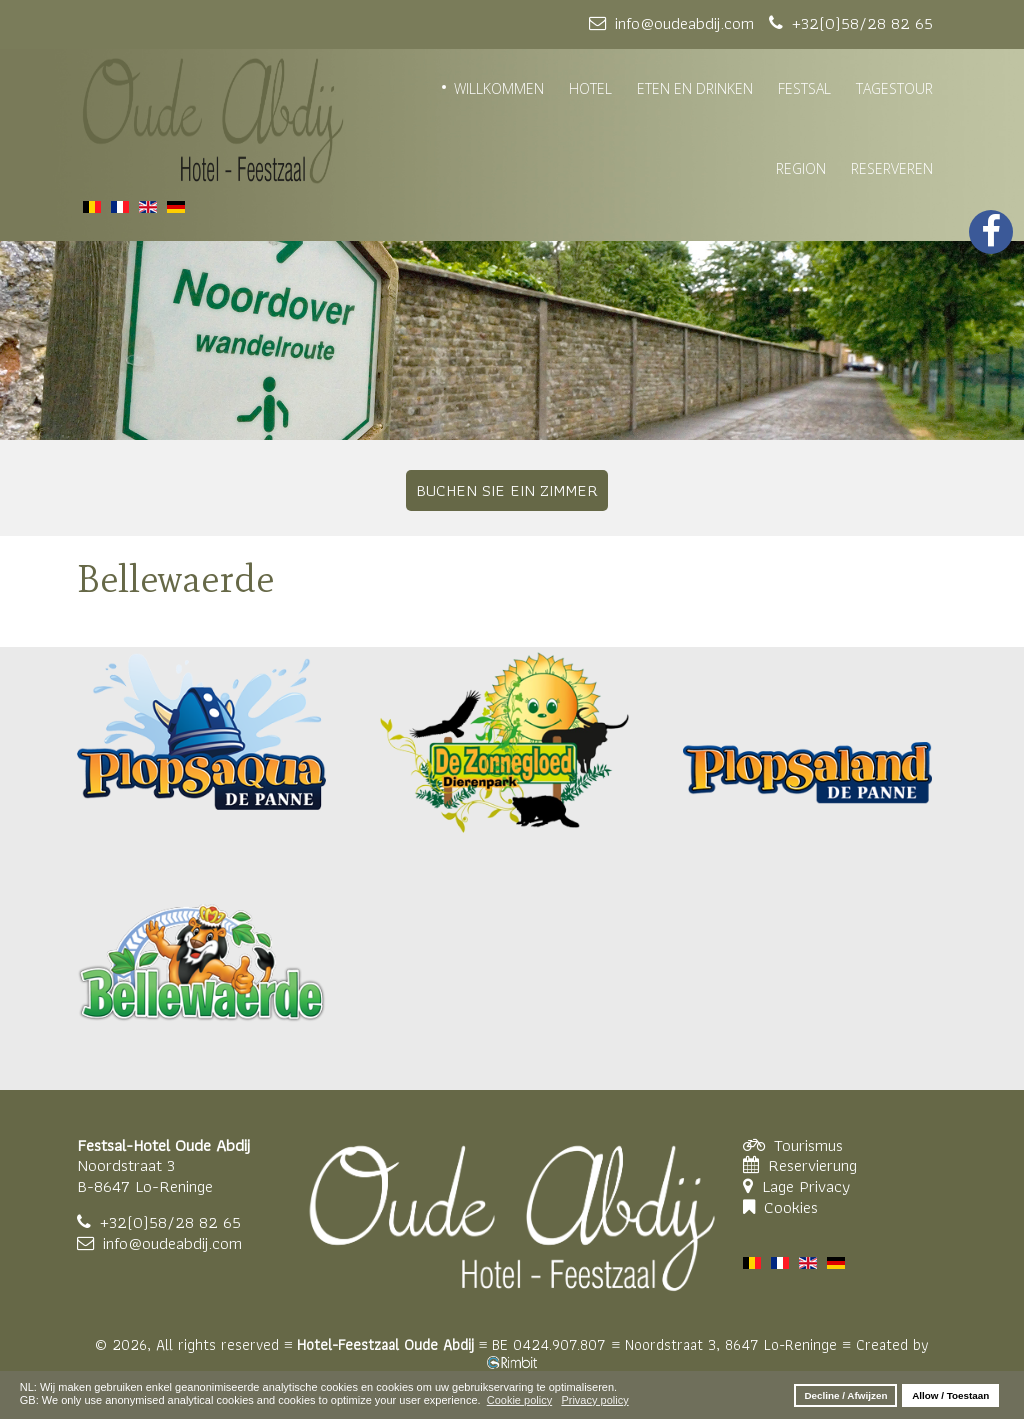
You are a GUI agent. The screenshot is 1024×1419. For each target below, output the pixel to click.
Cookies (791, 1207)
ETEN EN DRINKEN (695, 88)
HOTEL (590, 88)
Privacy (824, 1186)
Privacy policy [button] (594, 1400)
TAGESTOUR (894, 88)
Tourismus (808, 1145)
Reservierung (812, 1165)
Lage (780, 1186)
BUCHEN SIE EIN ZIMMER (507, 490)
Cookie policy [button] (519, 1400)
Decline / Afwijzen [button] (845, 1395)
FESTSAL (804, 88)
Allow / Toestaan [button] (950, 1395)
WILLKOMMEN (499, 88)
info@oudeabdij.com (172, 1243)
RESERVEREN (892, 168)
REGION (801, 168)
